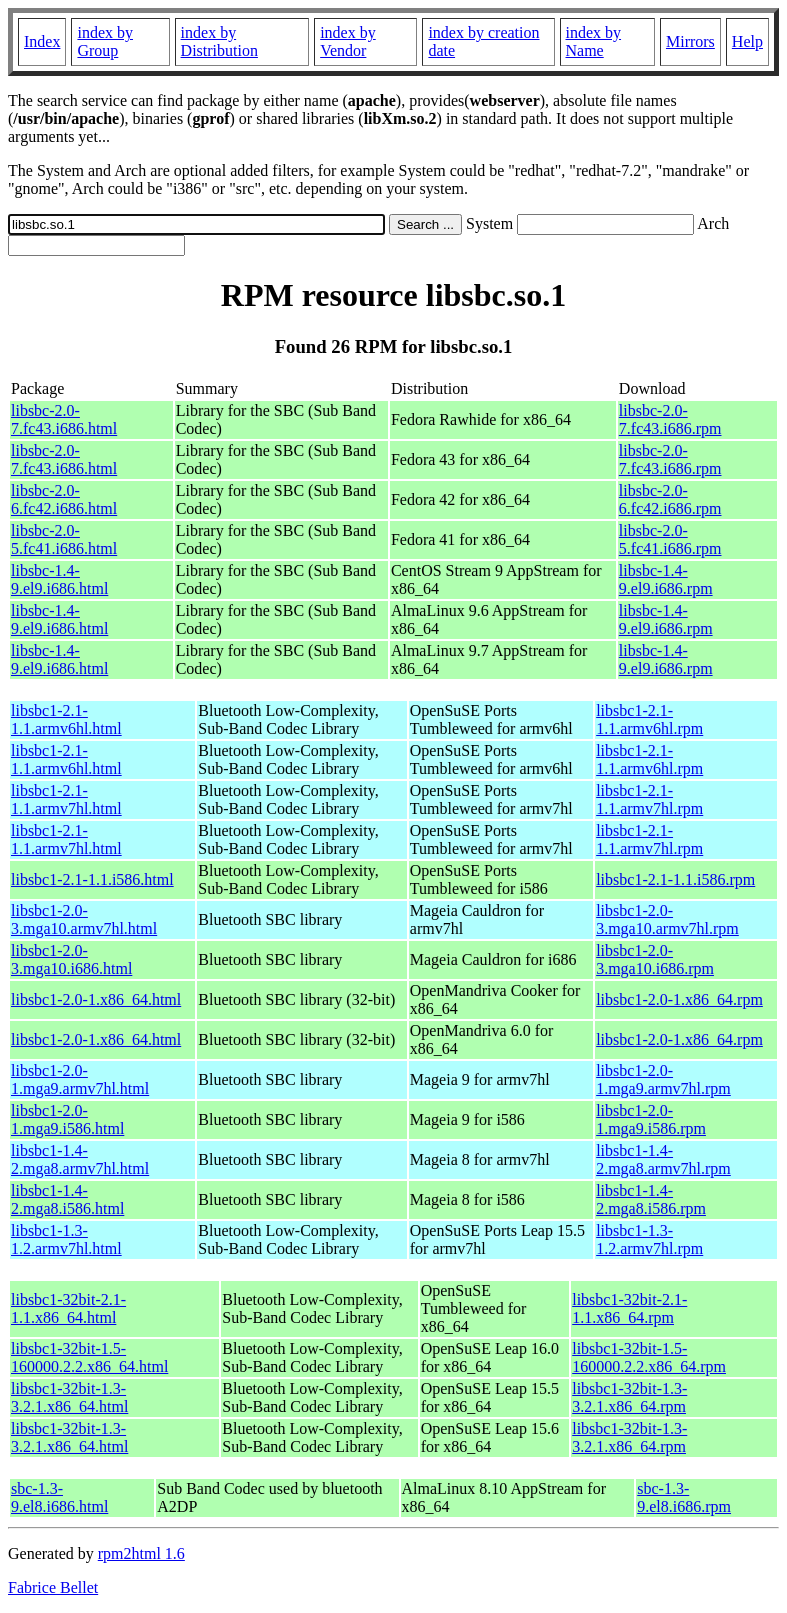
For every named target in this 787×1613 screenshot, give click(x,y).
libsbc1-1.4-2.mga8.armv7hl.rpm (663, 1159)
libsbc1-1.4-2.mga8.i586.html (67, 1199)
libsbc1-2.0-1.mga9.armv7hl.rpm (663, 1079)
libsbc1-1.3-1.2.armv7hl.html (66, 1239)
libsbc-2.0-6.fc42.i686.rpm (670, 499)
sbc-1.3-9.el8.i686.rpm (684, 1497)
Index (42, 41)
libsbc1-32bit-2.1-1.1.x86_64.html (68, 1308)
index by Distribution (219, 41)
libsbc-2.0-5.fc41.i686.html (64, 539)
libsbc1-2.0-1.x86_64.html (96, 999)
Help (747, 41)
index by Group (105, 41)
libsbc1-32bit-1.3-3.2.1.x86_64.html (69, 1397)
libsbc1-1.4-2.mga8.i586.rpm (651, 1199)
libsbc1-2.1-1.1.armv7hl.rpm (649, 799)
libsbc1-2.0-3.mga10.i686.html (71, 959)
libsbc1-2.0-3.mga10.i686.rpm (655, 959)
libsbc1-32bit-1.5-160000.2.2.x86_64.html (89, 1357)
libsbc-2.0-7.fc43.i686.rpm (670, 419)
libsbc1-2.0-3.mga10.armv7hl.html (84, 919)
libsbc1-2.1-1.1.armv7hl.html (66, 799)
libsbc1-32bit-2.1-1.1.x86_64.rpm (629, 1308)
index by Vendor (348, 41)
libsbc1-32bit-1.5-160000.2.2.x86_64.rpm (649, 1357)
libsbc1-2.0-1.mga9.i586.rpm (651, 1119)
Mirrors (690, 41)
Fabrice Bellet (53, 1587)
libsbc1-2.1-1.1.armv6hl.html (66, 719)
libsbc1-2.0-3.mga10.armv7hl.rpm (667, 919)
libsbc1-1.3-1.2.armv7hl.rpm (649, 1239)
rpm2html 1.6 (141, 1553)
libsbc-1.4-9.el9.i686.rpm (666, 579)
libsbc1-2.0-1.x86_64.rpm (679, 999)
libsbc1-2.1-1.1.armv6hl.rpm (649, 719)
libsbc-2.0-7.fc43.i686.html (64, 419)
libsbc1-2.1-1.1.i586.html (92, 879)
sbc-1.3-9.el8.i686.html (59, 1497)
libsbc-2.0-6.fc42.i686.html (64, 499)
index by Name (594, 41)
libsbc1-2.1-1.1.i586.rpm (675, 879)
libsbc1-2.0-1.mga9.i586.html (67, 1119)
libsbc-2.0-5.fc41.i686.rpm (670, 539)
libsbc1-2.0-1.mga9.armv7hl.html (80, 1079)
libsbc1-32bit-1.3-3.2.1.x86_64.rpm (629, 1397)
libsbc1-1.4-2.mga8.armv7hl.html (80, 1159)
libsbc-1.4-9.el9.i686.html (59, 579)
